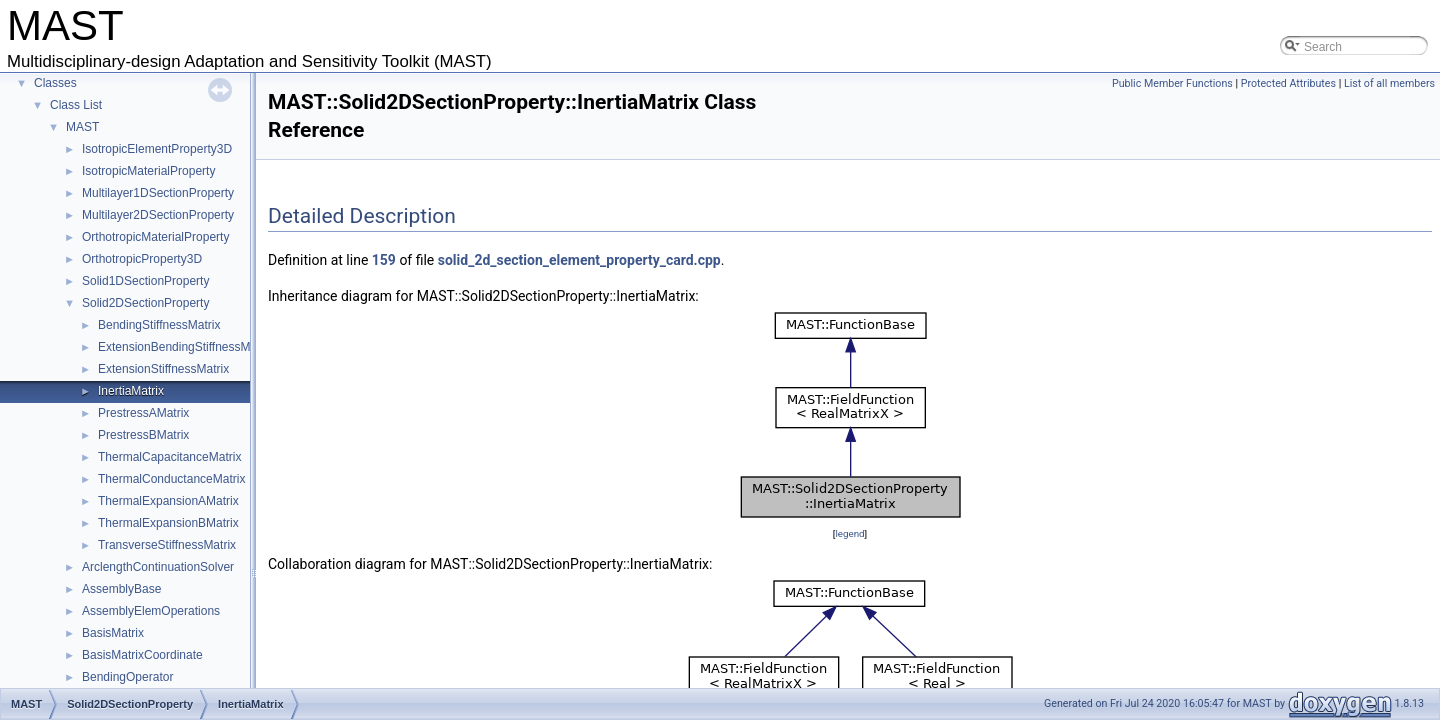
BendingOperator (127, 677)
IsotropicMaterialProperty (148, 171)
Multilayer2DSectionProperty (158, 215)
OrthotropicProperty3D (142, 259)
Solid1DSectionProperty (145, 281)
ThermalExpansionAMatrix (168, 501)
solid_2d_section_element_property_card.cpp (579, 260)
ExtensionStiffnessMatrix (163, 369)
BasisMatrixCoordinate (142, 655)
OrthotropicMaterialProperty (155, 237)
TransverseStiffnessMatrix (167, 545)
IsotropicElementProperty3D (157, 149)
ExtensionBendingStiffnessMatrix (185, 347)
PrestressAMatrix (143, 413)
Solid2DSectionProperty (145, 303)
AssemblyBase (121, 589)
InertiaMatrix (131, 391)
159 (384, 260)
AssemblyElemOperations (151, 611)
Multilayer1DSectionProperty (158, 193)
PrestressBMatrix (143, 435)
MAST (82, 127)
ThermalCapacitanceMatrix (169, 457)
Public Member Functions (1172, 83)
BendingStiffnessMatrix (159, 325)
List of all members (1389, 83)
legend (849, 533)
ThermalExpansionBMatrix (168, 523)
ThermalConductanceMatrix (171, 479)
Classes (55, 83)
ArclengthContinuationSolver (158, 567)
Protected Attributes (1288, 83)
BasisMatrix (113, 633)
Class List (76, 105)
